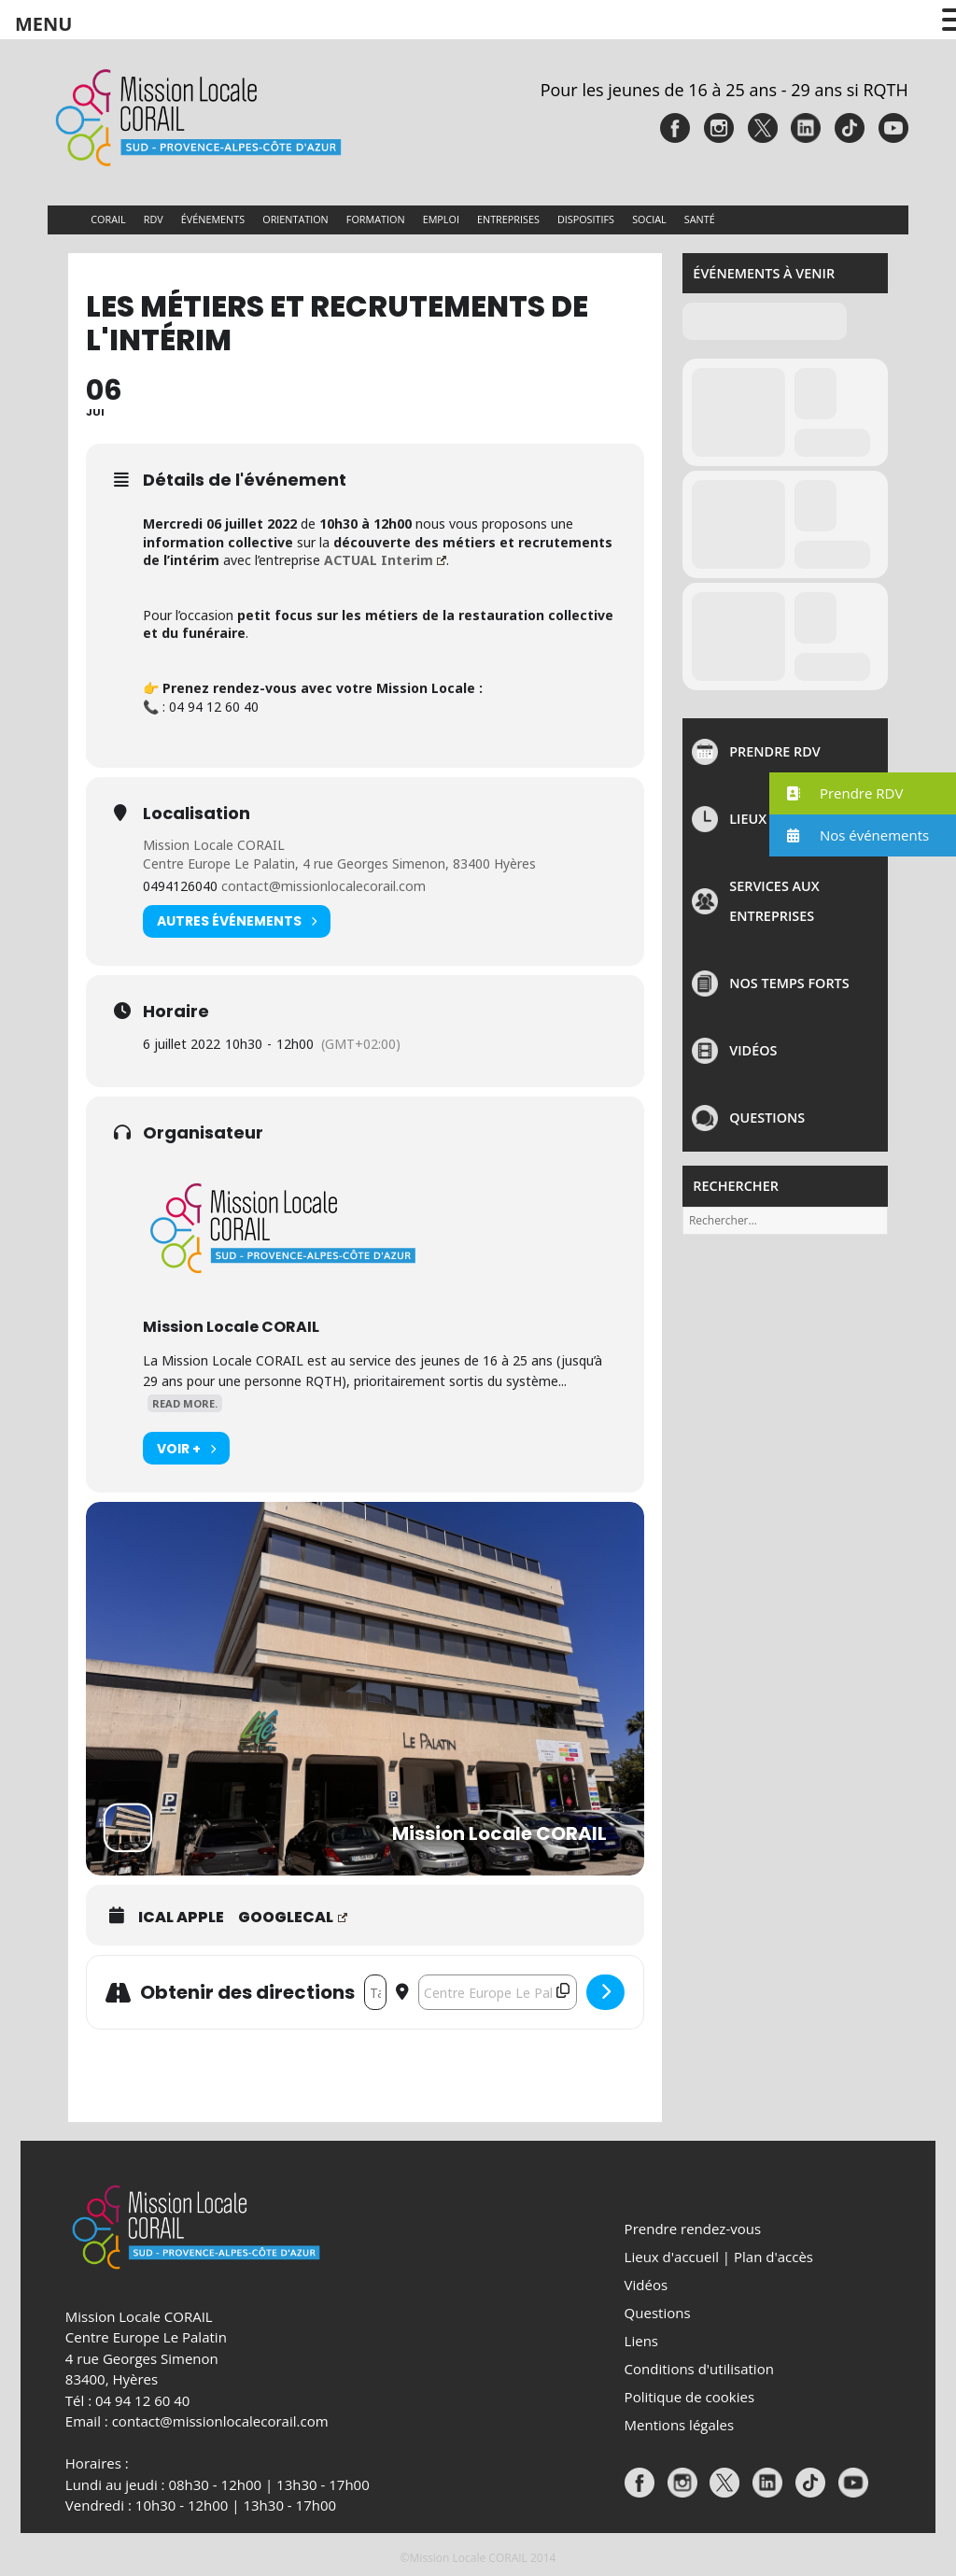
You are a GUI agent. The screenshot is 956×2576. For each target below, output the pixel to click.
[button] (862, 793)
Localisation (196, 813)
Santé (699, 219)
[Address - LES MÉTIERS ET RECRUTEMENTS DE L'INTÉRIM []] (375, 1992)
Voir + (186, 1448)
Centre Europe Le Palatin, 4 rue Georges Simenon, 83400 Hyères (339, 863)
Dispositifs (585, 219)
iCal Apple (181, 1917)
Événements (213, 219)
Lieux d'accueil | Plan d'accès (719, 2256)
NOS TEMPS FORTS (789, 983)
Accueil (64, 219)
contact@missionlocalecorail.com (323, 886)
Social (649, 219)
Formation (375, 219)
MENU (43, 23)
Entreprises (508, 219)
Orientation (295, 219)
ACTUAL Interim (385, 560)
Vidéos (753, 1050)
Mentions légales (680, 2424)
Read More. (185, 1403)
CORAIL (108, 219)
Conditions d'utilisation (699, 2368)
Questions (767, 1117)
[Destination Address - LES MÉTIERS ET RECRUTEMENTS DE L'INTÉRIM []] (498, 1992)
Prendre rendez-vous (693, 2228)
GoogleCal (292, 1917)
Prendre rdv (775, 751)
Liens (641, 2340)
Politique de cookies (689, 2396)
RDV (153, 219)
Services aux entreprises (774, 901)
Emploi (441, 219)
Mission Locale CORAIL (214, 845)
